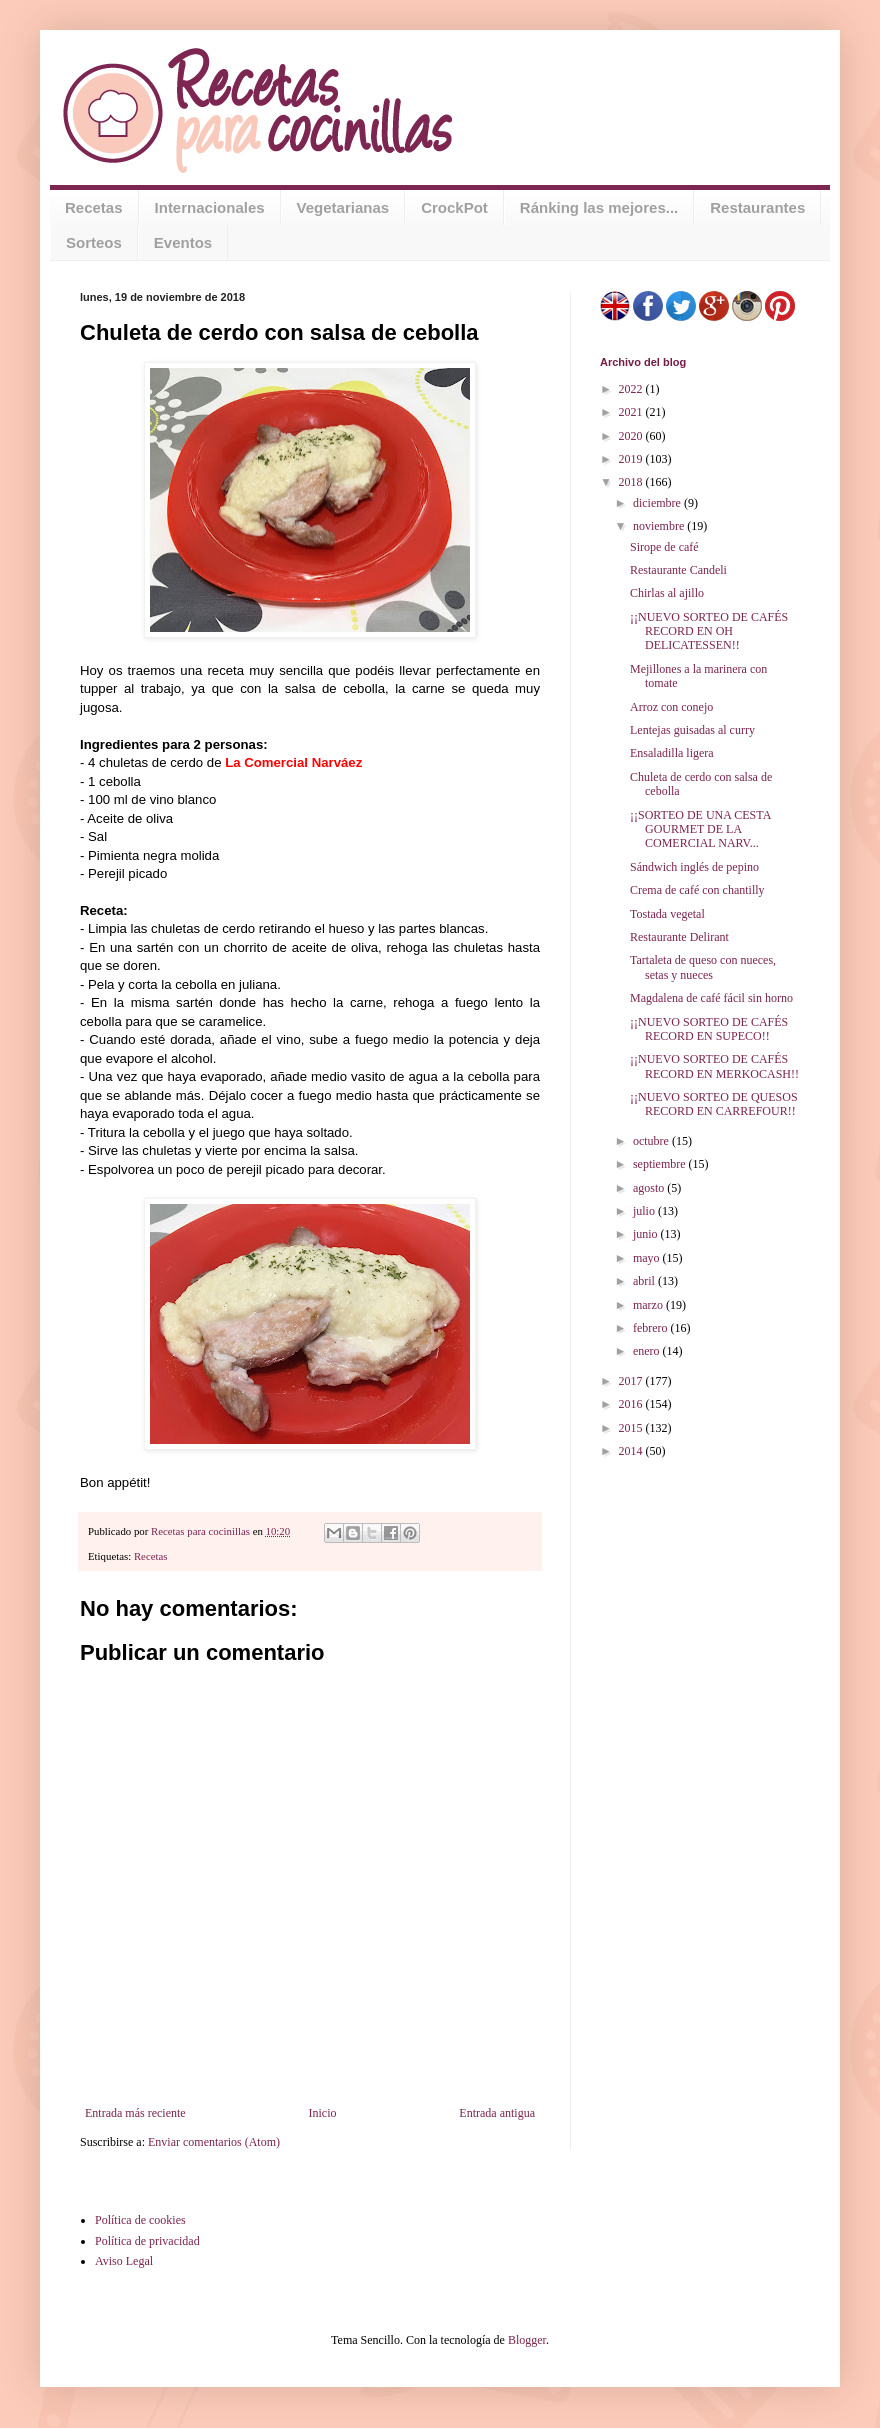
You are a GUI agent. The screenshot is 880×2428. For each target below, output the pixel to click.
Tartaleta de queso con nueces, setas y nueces (703, 967)
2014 (632, 1451)
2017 (632, 1381)
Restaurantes (757, 207)
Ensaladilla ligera (672, 753)
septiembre (661, 1164)
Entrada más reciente (135, 2113)
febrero (652, 1328)
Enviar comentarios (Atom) (214, 2142)
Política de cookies (140, 2220)
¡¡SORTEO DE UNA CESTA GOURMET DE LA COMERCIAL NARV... (700, 829)
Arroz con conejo (671, 707)
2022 (632, 389)
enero (648, 1351)
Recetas (94, 207)
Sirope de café (664, 547)
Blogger (527, 2340)
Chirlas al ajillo (667, 593)
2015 (632, 1428)
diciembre (658, 503)
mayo (648, 1258)
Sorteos (94, 242)
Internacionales (210, 207)
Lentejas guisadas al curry (692, 730)
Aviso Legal (124, 2261)
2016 (632, 1404)
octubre (652, 1141)
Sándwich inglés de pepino (694, 867)
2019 (632, 459)
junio (647, 1234)
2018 (632, 482)
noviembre (660, 526)
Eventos (183, 242)
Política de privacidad (147, 2241)
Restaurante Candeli (678, 570)
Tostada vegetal (667, 914)
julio (645, 1211)
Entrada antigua (497, 2113)
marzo (649, 1305)
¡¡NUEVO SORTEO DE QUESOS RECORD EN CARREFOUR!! (714, 1104)
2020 (632, 436)
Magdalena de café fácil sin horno (711, 998)
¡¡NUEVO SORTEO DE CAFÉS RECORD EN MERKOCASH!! (714, 1066)
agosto (650, 1188)
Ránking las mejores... (599, 207)
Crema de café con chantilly (697, 890)
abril (645, 1281)
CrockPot (454, 207)
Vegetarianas (343, 207)
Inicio (322, 2113)
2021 (632, 412)
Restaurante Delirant (679, 937)
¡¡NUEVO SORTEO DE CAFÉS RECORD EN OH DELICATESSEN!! (709, 631)
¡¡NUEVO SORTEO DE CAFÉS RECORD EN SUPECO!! (709, 1029)
